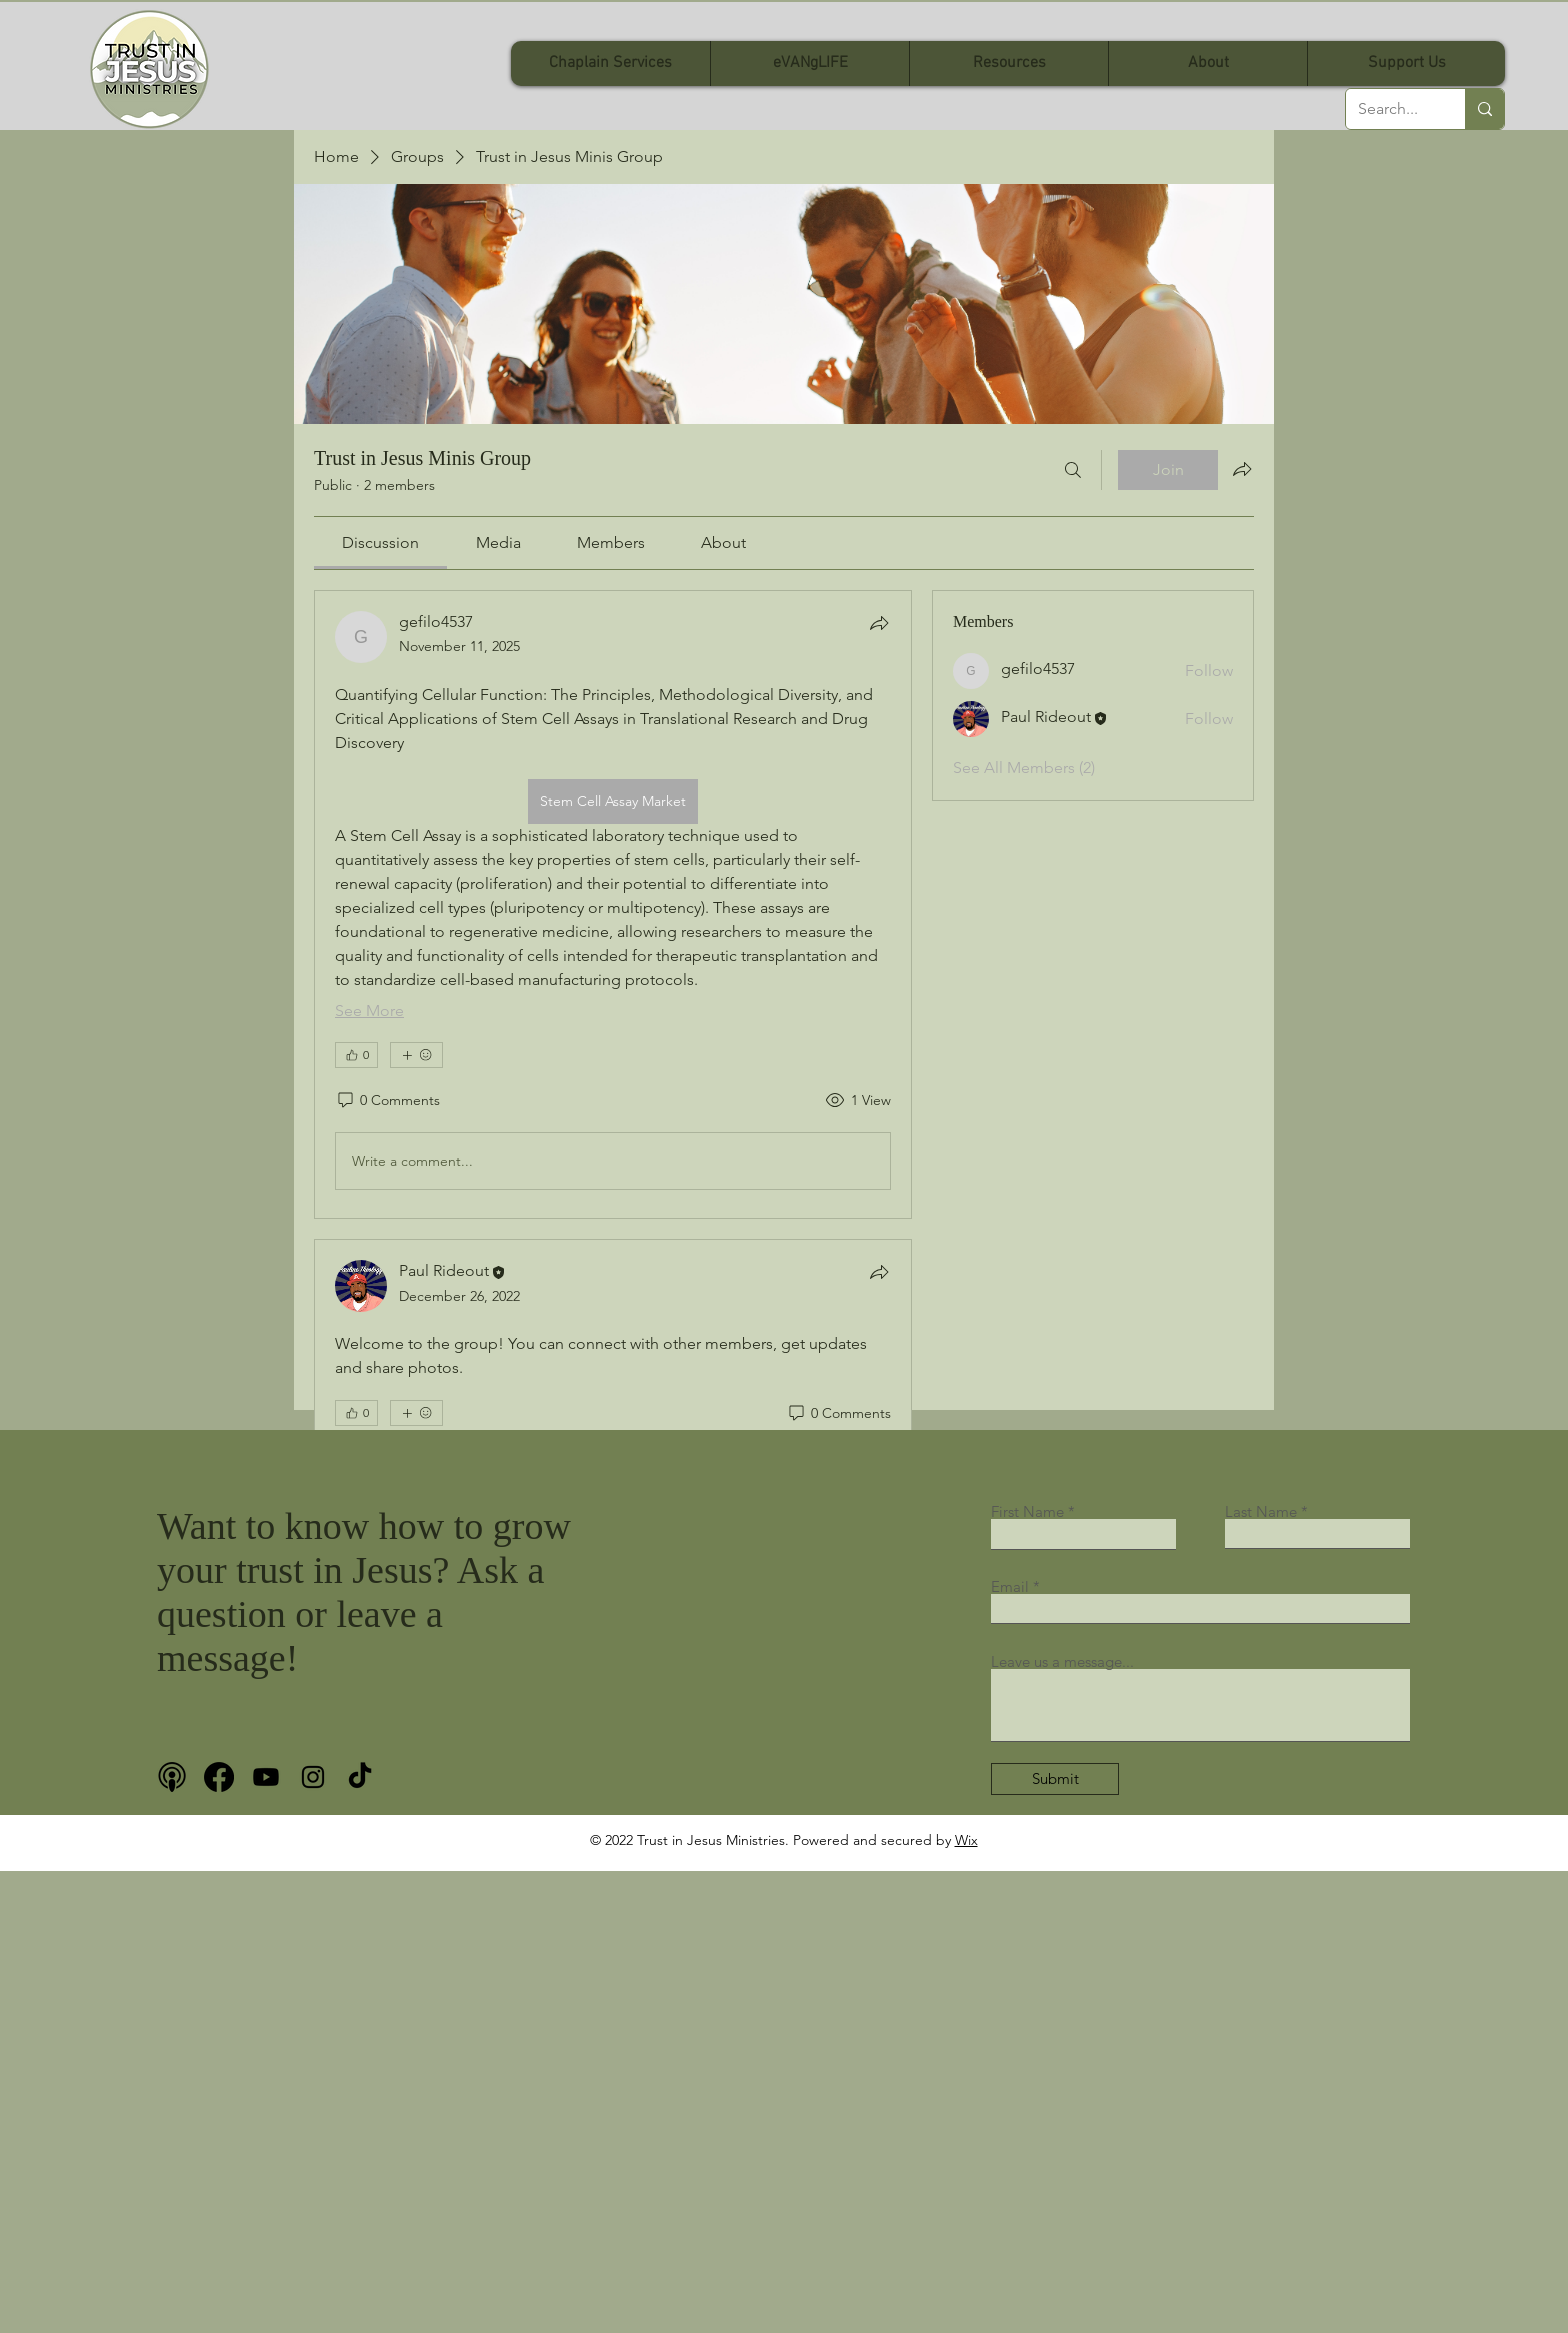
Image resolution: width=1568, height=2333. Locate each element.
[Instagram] (313, 1777)
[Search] (1073, 470)
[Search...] (1390, 109)
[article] (613, 904)
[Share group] (1242, 469)
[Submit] (1055, 1779)
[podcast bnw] (172, 1777)
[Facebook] (219, 1777)
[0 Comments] (387, 1101)
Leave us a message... (1062, 1661)
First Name (1027, 1511)
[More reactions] (416, 1055)
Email (1010, 1586)
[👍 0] (356, 1055)
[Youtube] (266, 1777)
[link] (380, 542)
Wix (966, 1840)
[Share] (879, 623)
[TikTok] (360, 1777)
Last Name (1261, 1511)
